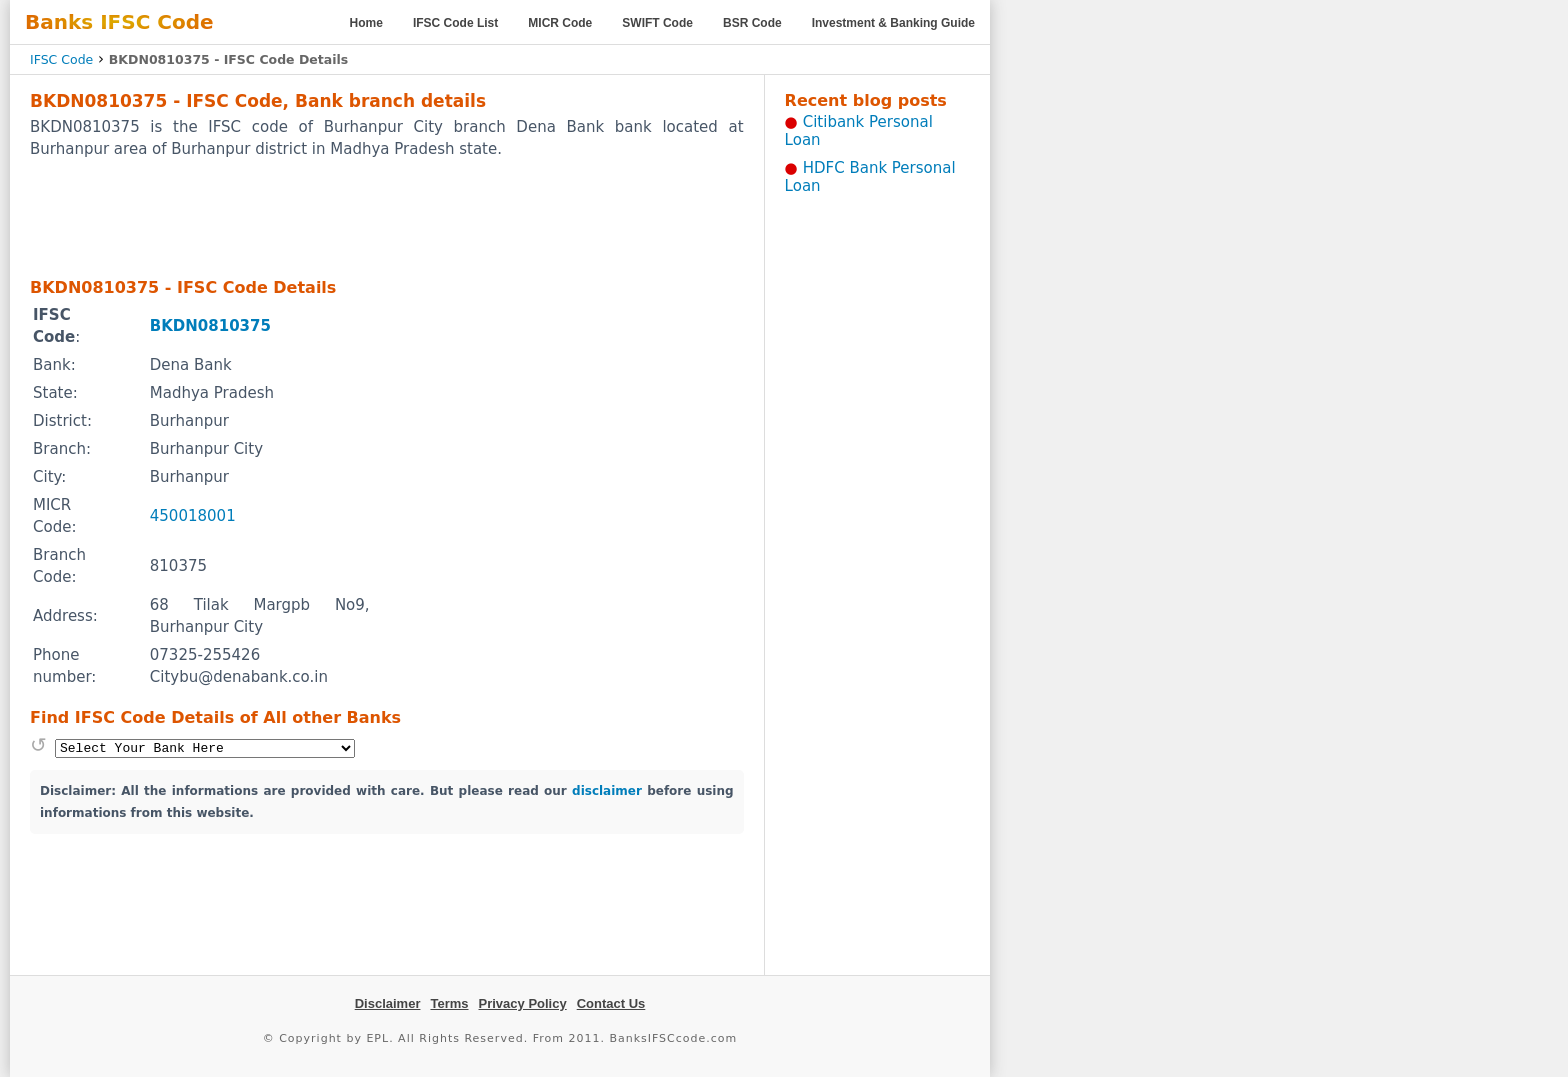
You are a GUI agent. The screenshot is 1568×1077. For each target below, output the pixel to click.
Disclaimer (388, 1003)
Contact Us (611, 1003)
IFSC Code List (455, 23)
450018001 (193, 516)
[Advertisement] (387, 217)
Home (366, 23)
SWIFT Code (657, 23)
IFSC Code (61, 59)
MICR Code (560, 23)
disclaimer (607, 791)
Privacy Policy (523, 1003)
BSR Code (752, 23)
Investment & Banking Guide (893, 23)
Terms (449, 1003)
